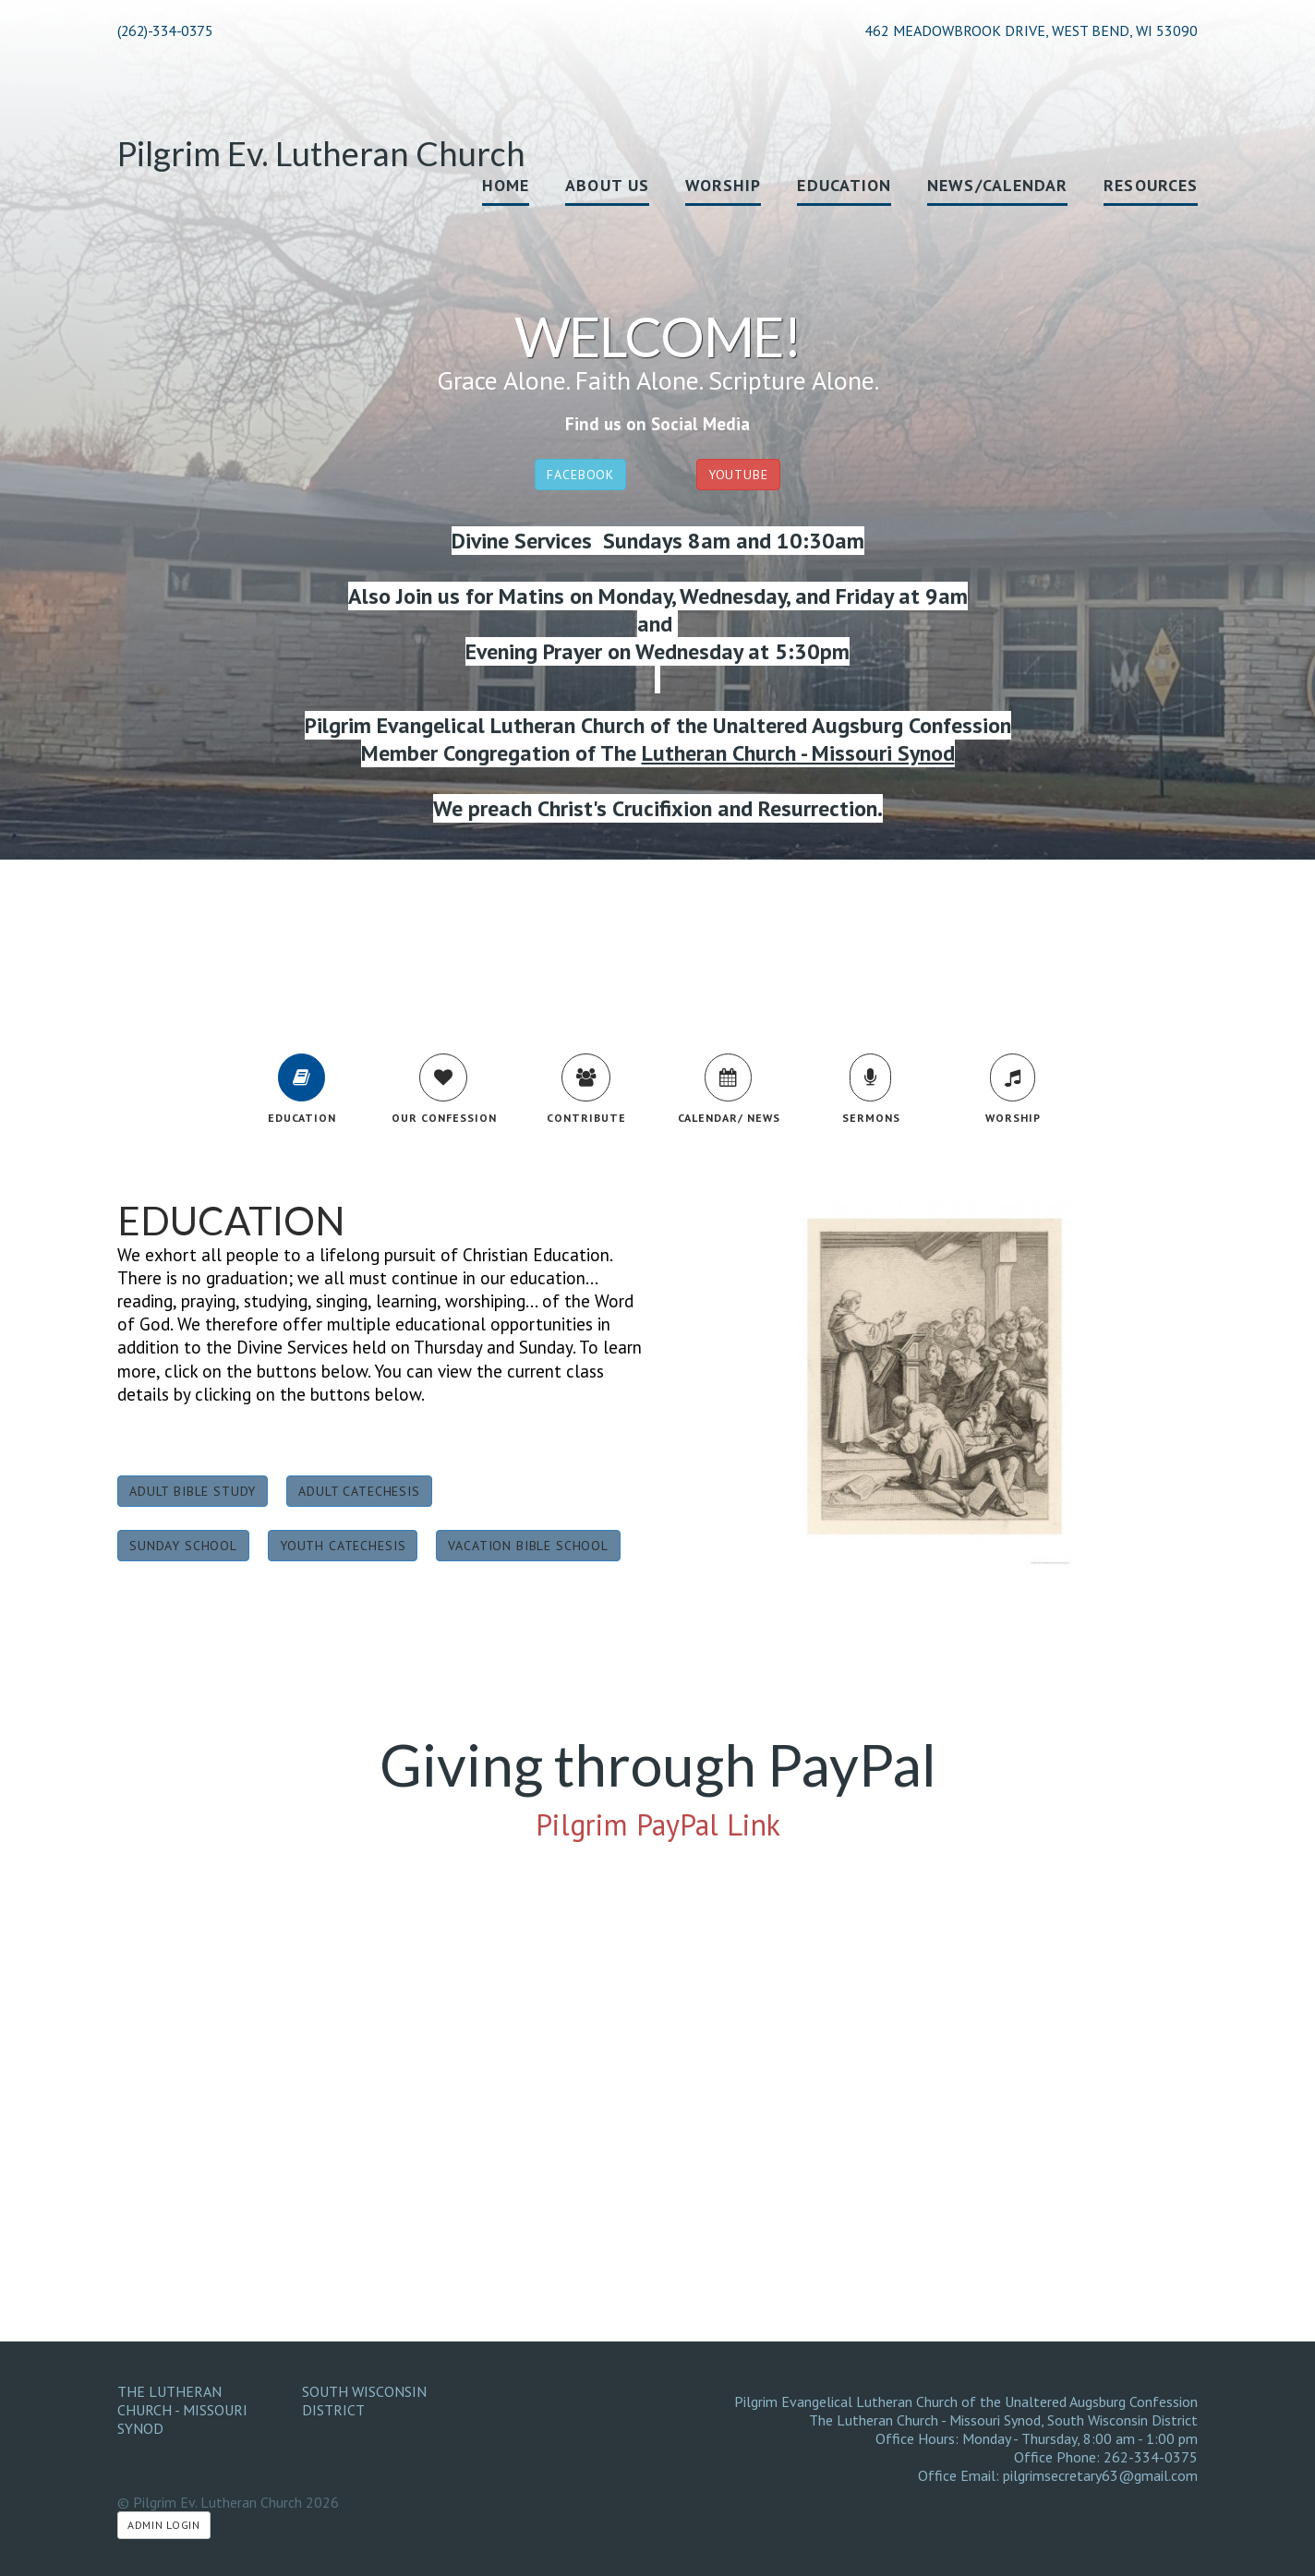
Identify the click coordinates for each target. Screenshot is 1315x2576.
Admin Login (163, 2525)
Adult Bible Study (192, 1491)
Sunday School (183, 1545)
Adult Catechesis (358, 1491)
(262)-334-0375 (164, 30)
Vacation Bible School (528, 1545)
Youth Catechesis (342, 1545)
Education (844, 185)
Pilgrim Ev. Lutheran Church (321, 153)
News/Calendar (997, 185)
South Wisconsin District (364, 2400)
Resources (1151, 185)
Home (505, 185)
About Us (607, 185)
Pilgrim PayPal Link (658, 1824)
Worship (723, 185)
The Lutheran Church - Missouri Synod (182, 2410)
